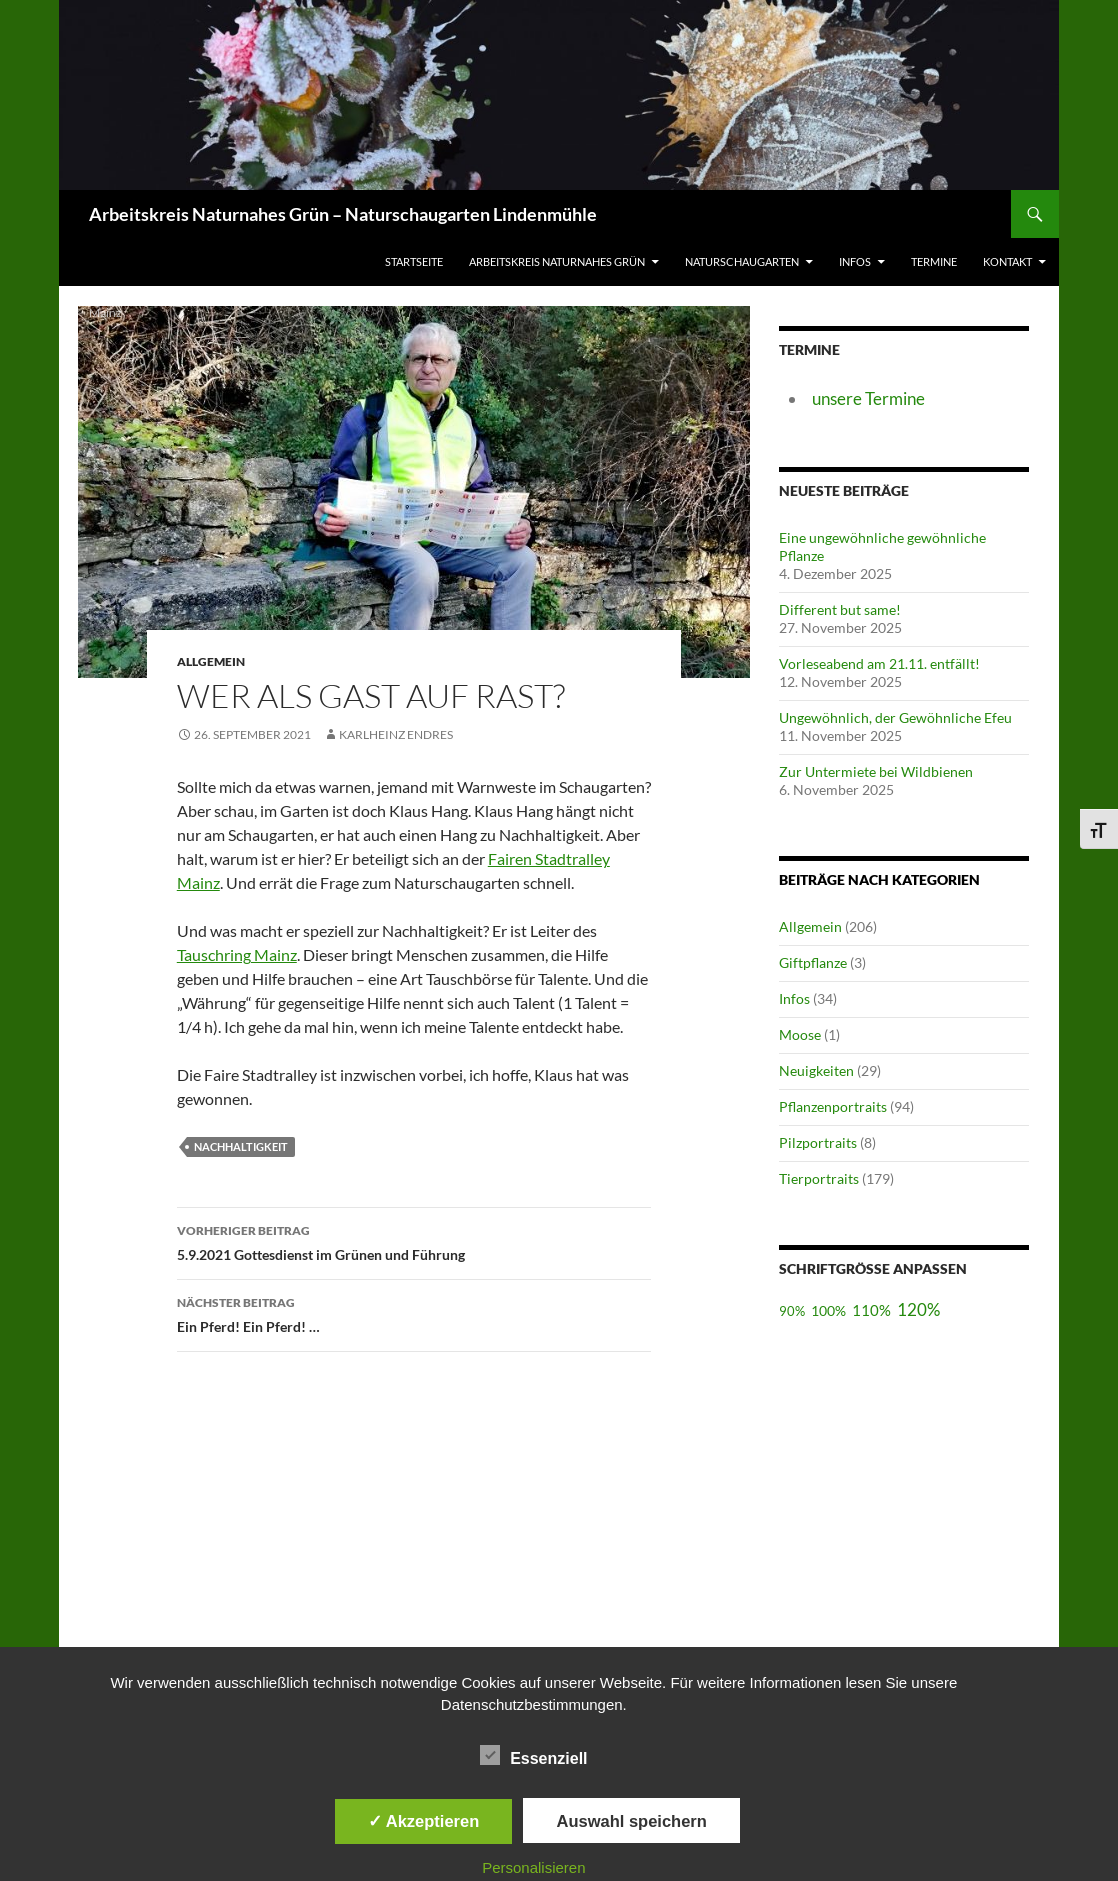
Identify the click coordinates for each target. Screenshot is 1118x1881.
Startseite (414, 261)
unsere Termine (868, 398)
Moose (800, 1034)
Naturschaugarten (742, 261)
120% (918, 1309)
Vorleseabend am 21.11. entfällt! (879, 663)
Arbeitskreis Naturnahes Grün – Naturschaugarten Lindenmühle (343, 214)
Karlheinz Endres (396, 734)
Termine (934, 261)
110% (871, 1310)
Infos (855, 261)
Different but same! (840, 609)
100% (828, 1310)
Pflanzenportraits (833, 1106)
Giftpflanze (813, 962)
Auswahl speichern (631, 1821)
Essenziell (533, 1755)
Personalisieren (533, 1867)
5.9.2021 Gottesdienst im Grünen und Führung (414, 1241)
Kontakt (1007, 261)
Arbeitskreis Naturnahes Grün (557, 261)
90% (792, 1311)
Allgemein (810, 926)
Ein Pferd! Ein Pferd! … (414, 1313)
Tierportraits (819, 1178)
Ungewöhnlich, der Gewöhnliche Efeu (895, 717)
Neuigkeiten (816, 1070)
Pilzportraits (818, 1142)
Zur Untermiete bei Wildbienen (876, 771)
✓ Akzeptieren (424, 1821)
